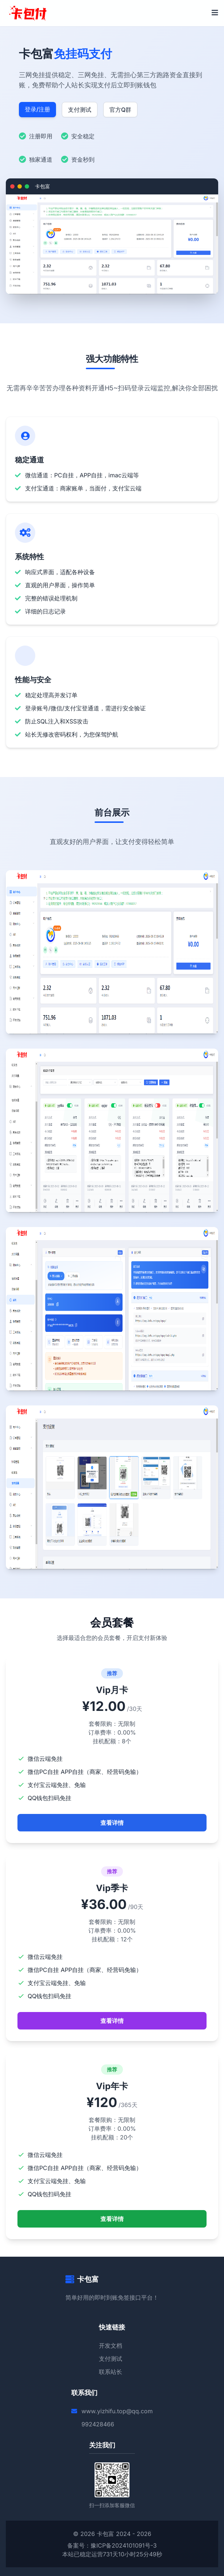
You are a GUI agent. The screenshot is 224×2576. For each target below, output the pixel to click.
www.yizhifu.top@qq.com (117, 2411)
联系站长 (110, 2371)
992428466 (97, 2424)
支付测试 (79, 109)
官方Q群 (120, 109)
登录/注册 (37, 109)
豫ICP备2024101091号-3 (124, 2545)
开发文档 (110, 2345)
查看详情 (112, 1822)
